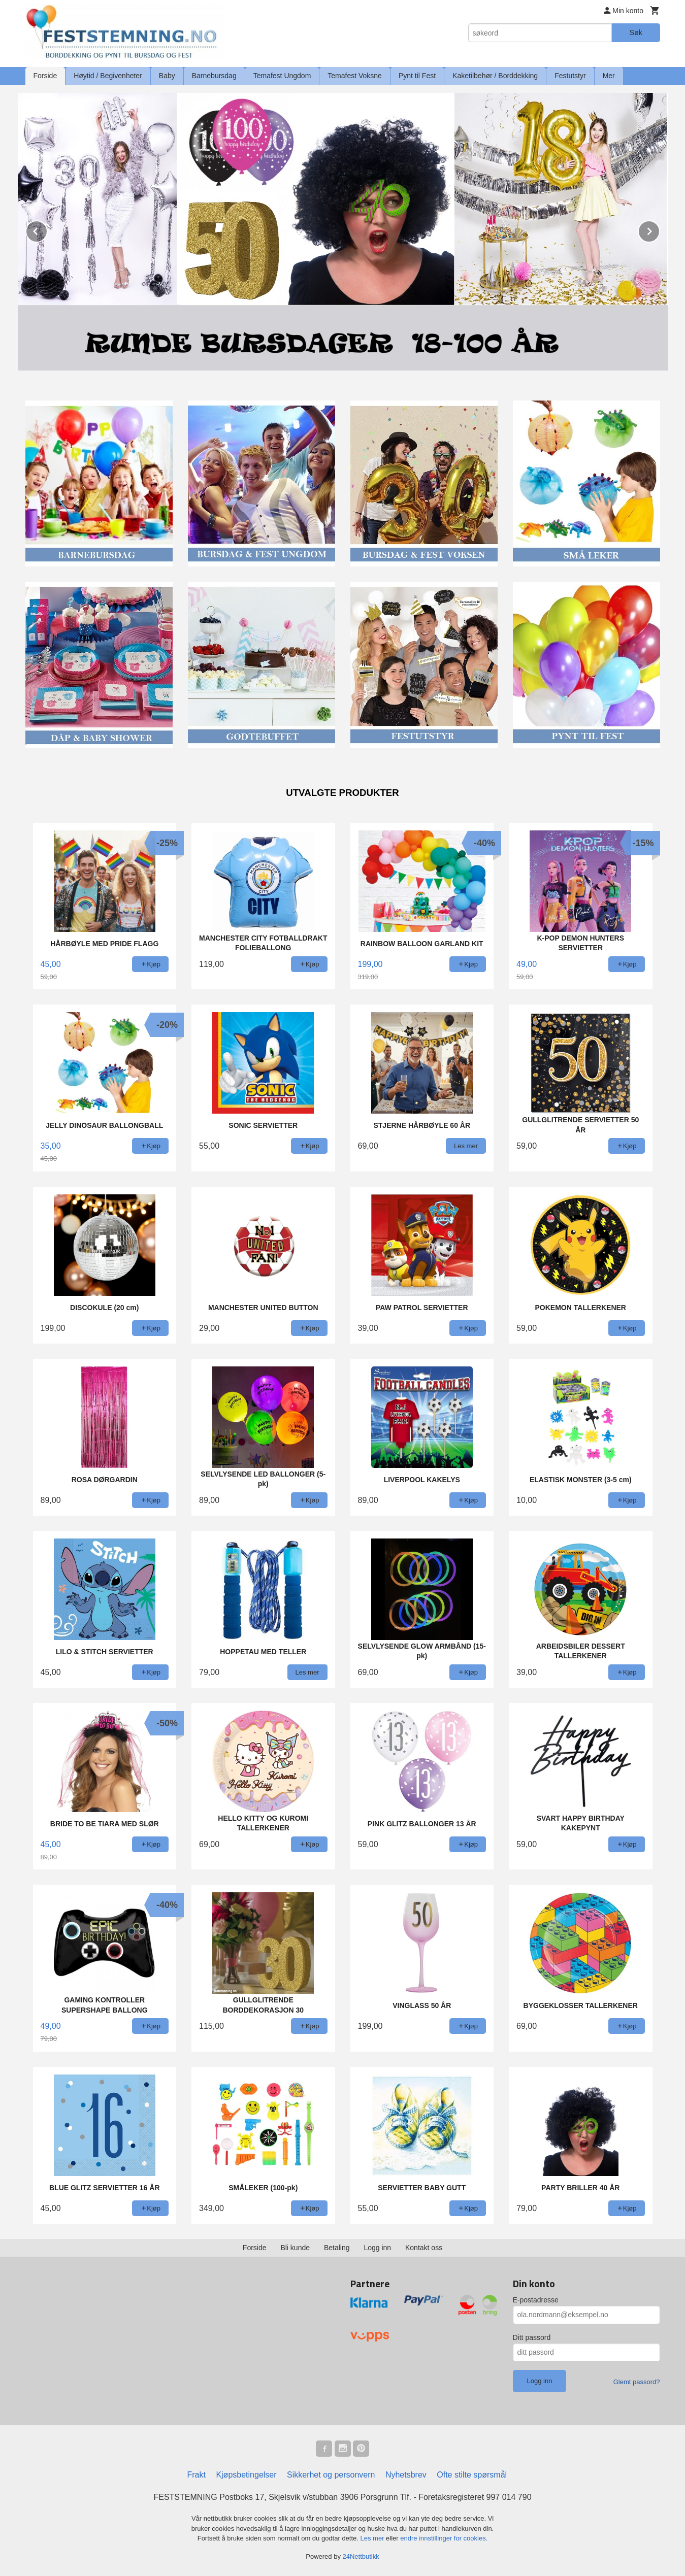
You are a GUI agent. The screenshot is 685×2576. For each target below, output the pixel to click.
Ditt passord (532, 2337)
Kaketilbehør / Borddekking (495, 76)
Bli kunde (295, 2248)
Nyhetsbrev (406, 2474)
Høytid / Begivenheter (108, 76)
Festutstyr (569, 76)
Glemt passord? (636, 2382)
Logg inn (377, 2248)
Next (659, 229)
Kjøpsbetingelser (246, 2474)
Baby (167, 76)
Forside (45, 76)
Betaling (337, 2248)
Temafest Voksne (355, 76)
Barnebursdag (214, 76)
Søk (636, 32)
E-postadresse (536, 2300)
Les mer (373, 2538)
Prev (47, 229)
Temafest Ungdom (282, 76)
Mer (609, 76)
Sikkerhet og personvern (331, 2474)
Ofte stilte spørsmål (472, 2474)
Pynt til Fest (417, 76)
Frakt (196, 2474)
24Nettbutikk (361, 2556)
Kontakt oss (423, 2248)
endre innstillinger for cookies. (443, 2538)
